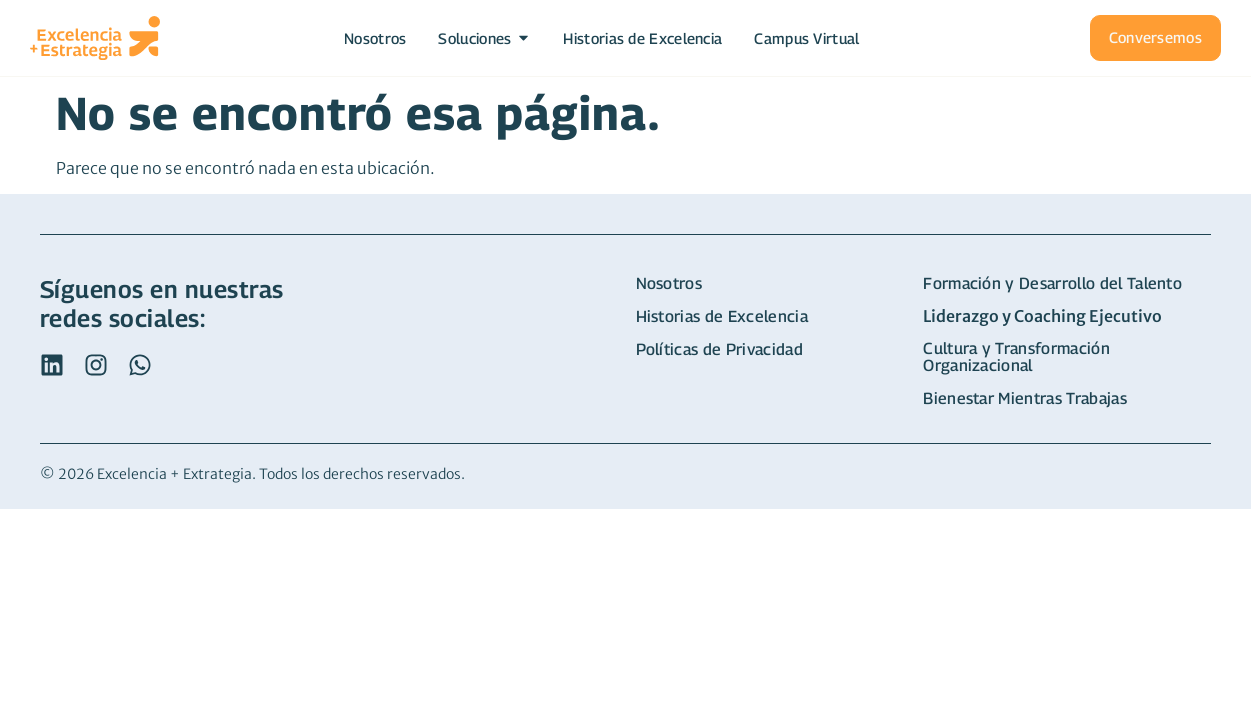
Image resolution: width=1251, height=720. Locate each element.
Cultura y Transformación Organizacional (1016, 357)
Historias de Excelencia (722, 316)
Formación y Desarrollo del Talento (1052, 283)
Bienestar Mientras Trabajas (1025, 398)
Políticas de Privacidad (719, 349)
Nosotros (669, 283)
